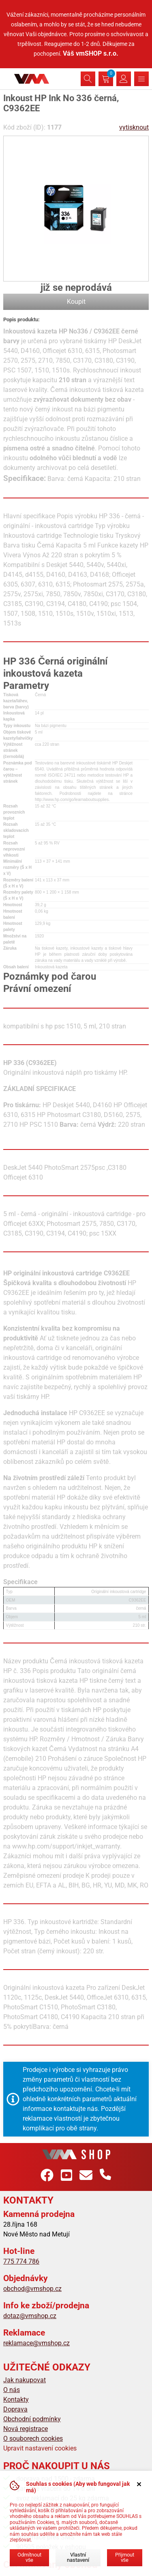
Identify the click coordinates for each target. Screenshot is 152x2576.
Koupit (76, 301)
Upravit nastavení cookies (40, 2448)
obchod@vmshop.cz (32, 2288)
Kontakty (16, 2399)
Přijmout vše (124, 2557)
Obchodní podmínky (32, 2419)
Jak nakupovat (24, 2380)
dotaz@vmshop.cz (29, 2316)
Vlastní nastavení (78, 2557)
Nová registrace (25, 2429)
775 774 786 (21, 2261)
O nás (11, 2390)
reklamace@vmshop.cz (36, 2343)
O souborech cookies (33, 2438)
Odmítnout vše (29, 2557)
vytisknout (134, 127)
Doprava (15, 2409)
